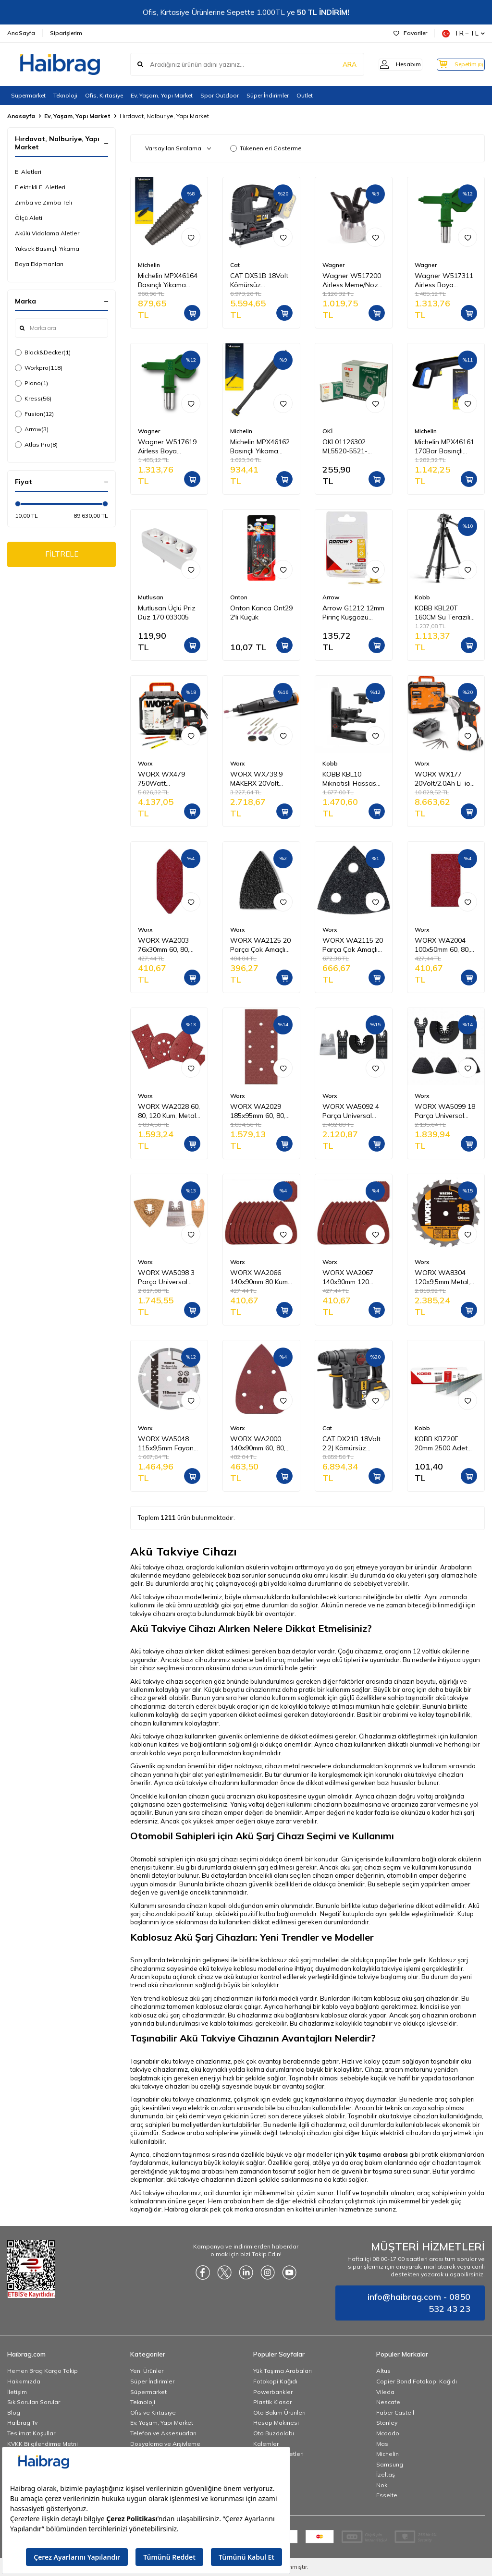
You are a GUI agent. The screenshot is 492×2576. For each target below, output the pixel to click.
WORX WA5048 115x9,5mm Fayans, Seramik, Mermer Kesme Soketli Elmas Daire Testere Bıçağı (169, 1443)
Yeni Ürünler (146, 2370)
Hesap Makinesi (276, 2422)
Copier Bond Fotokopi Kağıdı (416, 2381)
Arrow (32, 429)
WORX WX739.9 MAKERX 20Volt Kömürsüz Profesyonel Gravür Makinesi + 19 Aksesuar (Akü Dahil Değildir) (260, 779)
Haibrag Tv (22, 2422)
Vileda (385, 2391)
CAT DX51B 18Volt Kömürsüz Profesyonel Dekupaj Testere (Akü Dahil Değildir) (260, 280)
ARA (335, 64)
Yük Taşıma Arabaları (282, 2370)
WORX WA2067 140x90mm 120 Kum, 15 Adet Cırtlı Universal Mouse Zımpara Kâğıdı (350, 1277)
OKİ (327, 431)
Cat (235, 264)
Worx (145, 763)
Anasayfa (21, 116)
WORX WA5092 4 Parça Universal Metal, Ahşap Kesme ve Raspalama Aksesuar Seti (350, 1111)
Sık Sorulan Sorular (33, 2402)
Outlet (304, 95)
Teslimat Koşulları (32, 2433)
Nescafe (388, 2402)
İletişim (17, 2391)
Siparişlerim (66, 32)
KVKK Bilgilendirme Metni (42, 2443)
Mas (382, 2443)
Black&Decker (43, 352)
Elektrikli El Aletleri (40, 187)
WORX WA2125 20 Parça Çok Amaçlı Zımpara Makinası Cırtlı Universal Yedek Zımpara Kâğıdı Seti (260, 945)
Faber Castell (395, 2412)
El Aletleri (28, 171)
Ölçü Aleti (28, 217)
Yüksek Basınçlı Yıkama (47, 248)
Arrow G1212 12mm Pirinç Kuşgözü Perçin (353, 613)
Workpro (38, 368)
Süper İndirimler (267, 95)
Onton (238, 597)
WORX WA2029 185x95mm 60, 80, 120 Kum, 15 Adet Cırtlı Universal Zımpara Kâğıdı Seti (260, 1111)
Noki (382, 2485)
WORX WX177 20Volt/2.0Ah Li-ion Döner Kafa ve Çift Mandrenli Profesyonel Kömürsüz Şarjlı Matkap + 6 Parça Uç (444, 779)
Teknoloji (65, 95)
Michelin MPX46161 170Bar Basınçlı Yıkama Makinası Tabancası (444, 446)
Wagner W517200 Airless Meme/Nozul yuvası (352, 280)
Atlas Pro (36, 445)
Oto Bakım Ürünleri (279, 2412)
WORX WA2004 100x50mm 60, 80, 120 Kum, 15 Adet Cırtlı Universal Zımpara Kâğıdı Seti (445, 945)
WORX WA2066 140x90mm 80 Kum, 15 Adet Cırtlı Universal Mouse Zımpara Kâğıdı (259, 1277)
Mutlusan (150, 597)
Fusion (34, 414)
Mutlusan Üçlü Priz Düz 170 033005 (167, 612)
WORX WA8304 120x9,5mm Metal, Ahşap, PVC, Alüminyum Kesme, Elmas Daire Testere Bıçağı (446, 1277)
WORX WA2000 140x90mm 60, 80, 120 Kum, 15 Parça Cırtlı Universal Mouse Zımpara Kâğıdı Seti (259, 1443)
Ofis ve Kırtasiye (153, 2412)
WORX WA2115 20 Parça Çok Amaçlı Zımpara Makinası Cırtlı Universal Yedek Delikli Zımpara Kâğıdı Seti (352, 945)
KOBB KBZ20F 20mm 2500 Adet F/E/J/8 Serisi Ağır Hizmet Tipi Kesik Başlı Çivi (441, 1443)
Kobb (422, 597)
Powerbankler (273, 2391)
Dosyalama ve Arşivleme (165, 2443)
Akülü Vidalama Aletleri (48, 233)
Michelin (149, 264)
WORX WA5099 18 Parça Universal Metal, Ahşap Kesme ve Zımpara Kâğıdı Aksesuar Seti (445, 1111)
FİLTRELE (62, 555)
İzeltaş (385, 2474)
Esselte (386, 2495)
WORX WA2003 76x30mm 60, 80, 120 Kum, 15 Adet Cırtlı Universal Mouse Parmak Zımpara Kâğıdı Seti (168, 945)
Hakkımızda (23, 2381)
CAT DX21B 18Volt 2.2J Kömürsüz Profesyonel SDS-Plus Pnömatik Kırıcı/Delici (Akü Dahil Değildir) (351, 1443)
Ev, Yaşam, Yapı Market (162, 95)
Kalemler (266, 2443)
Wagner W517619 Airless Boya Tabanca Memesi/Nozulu (167, 446)
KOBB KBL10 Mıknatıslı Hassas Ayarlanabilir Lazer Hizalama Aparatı (351, 779)
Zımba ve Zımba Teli (43, 202)
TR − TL (463, 33)
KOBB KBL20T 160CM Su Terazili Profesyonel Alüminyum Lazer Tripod (442, 613)
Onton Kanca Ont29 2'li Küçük (261, 612)
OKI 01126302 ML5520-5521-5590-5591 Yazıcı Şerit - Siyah (349, 446)
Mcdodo (387, 2433)
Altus (383, 2370)
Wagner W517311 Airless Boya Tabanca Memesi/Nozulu (444, 280)
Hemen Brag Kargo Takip (42, 2370)
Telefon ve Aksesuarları (163, 2433)
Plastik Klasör (272, 2402)
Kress (33, 398)
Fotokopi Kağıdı (275, 2381)
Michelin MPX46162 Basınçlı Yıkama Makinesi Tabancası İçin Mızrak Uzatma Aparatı (261, 446)
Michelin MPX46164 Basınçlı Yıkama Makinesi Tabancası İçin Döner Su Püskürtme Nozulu (168, 280)
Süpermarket (28, 95)
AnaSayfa (21, 32)
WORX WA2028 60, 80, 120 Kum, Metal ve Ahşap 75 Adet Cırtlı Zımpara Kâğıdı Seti (169, 1111)
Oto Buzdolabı (273, 2433)
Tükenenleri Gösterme (266, 148)
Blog (13, 2412)
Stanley (386, 2422)
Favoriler (410, 32)
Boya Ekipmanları (39, 263)
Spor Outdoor (219, 95)
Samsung (389, 2464)
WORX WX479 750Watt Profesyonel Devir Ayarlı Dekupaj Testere (165, 779)
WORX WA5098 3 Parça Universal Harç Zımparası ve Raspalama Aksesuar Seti (166, 1277)
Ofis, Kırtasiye (104, 95)
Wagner (333, 264)
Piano (31, 383)
